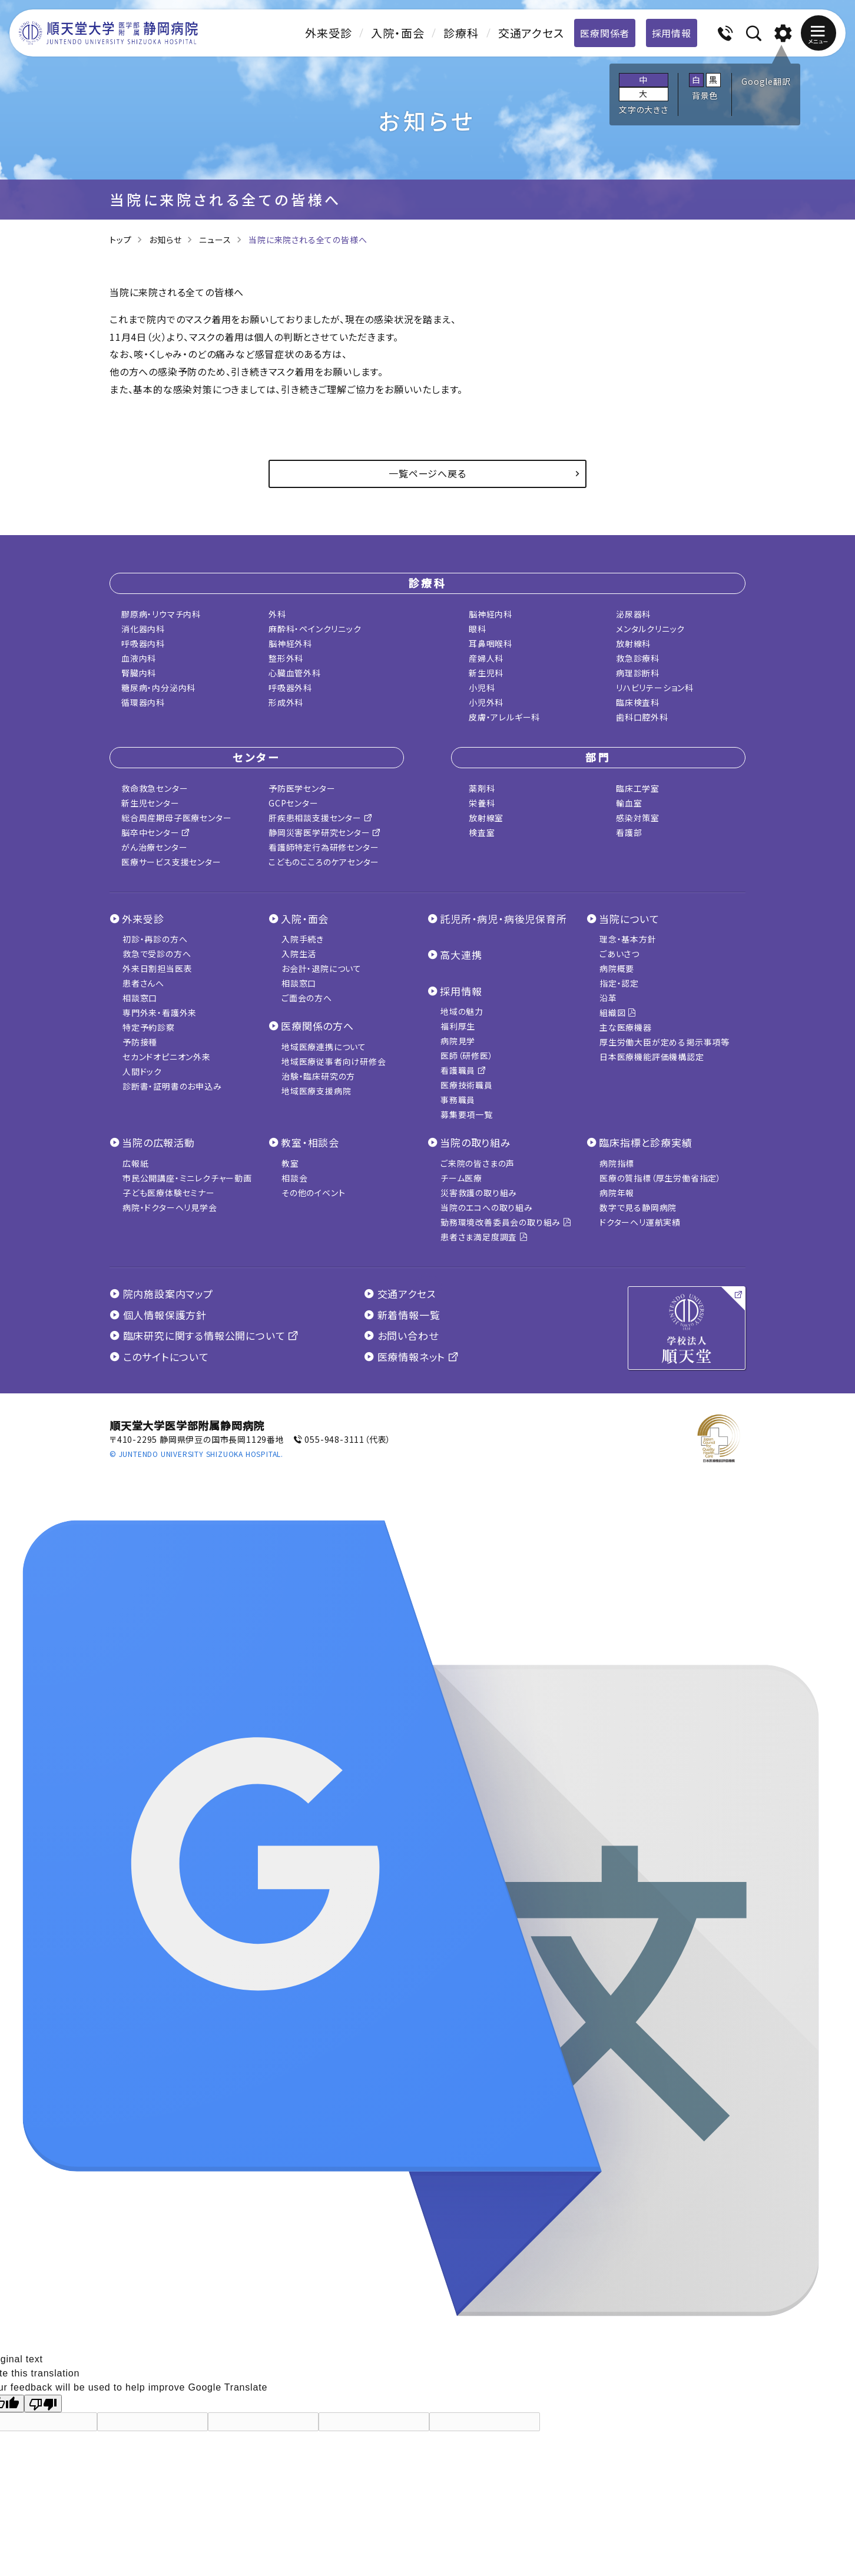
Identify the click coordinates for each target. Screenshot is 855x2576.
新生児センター (150, 803)
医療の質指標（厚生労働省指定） (660, 1178)
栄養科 (482, 803)
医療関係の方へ (317, 1025)
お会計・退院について (321, 968)
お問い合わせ (401, 1335)
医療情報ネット (411, 1356)
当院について (629, 918)
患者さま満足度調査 (484, 1237)
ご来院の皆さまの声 (477, 1163)
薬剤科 (482, 788)
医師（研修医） (466, 1055)
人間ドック (142, 1071)
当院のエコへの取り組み (486, 1207)
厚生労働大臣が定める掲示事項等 (664, 1042)
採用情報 (671, 33)
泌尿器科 (633, 614)
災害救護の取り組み (478, 1193)
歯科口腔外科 (642, 717)
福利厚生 (457, 1026)
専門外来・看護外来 (159, 1012)
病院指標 (616, 1163)
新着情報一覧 (402, 1314)
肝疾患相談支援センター (320, 818)
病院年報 (616, 1193)
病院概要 (616, 968)
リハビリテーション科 (655, 687)
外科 (277, 614)
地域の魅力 (461, 1011)
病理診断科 (638, 673)
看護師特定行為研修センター (324, 847)
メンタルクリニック (650, 629)
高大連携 (461, 954)
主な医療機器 (625, 1027)
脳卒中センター (155, 832)
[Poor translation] (43, 2403)
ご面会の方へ (306, 998)
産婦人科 (486, 658)
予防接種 (139, 1042)
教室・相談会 (310, 1142)
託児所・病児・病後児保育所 (503, 918)
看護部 (629, 832)
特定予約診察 (148, 1027)
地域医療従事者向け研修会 (333, 1061)
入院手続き (302, 939)
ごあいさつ (619, 954)
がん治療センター (154, 847)
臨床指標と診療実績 (645, 1142)
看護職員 (463, 1070)
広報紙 (135, 1163)
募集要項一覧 (466, 1114)
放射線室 (486, 818)
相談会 (294, 1178)
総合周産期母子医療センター (176, 818)
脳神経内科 (490, 614)
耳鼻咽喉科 (490, 643)
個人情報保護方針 (158, 1314)
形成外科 (286, 702)
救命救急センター (154, 788)
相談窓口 (139, 998)
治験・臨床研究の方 (318, 1076)
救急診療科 (638, 658)
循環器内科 (143, 702)
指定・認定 (619, 983)
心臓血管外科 (295, 673)
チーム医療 (461, 1178)
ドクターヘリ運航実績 (640, 1222)
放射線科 (633, 643)
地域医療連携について (323, 1047)
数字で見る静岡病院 (638, 1207)
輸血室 (629, 803)
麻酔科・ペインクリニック (315, 629)
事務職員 (457, 1100)
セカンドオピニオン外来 (166, 1057)
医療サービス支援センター (171, 862)
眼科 (477, 629)
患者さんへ (143, 983)
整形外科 (286, 658)
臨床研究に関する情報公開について (204, 1335)
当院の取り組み (475, 1142)
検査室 (482, 832)
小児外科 (486, 702)
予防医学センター (302, 788)
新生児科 (486, 673)
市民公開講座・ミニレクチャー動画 (187, 1178)
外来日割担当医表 (157, 968)
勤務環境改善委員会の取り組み (506, 1222)
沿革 (608, 998)
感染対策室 (638, 818)
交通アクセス (531, 33)
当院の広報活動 (158, 1142)
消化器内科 (143, 629)
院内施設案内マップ (161, 1293)
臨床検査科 (638, 702)
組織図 (618, 1012)
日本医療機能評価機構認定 (651, 1057)
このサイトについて (159, 1356)
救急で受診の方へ (156, 954)
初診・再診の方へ (154, 939)
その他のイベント (313, 1193)
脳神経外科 (290, 643)
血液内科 (138, 658)
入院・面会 (397, 33)
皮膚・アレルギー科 (504, 717)
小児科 (482, 687)
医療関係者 (604, 33)
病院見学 (457, 1041)
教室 (290, 1163)
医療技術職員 (466, 1085)
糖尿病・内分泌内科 (158, 687)
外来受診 (328, 33)
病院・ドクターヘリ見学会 (169, 1207)
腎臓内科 (138, 673)
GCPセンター (294, 803)
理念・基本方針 (628, 939)
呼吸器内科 (143, 643)
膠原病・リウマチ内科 (161, 614)
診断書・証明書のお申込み (172, 1086)
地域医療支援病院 (316, 1091)
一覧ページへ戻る (427, 473)
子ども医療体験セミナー (168, 1193)
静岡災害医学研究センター (325, 832)
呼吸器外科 (290, 687)
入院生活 (298, 954)
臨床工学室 (638, 788)
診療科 (460, 33)
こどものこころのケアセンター (324, 862)
